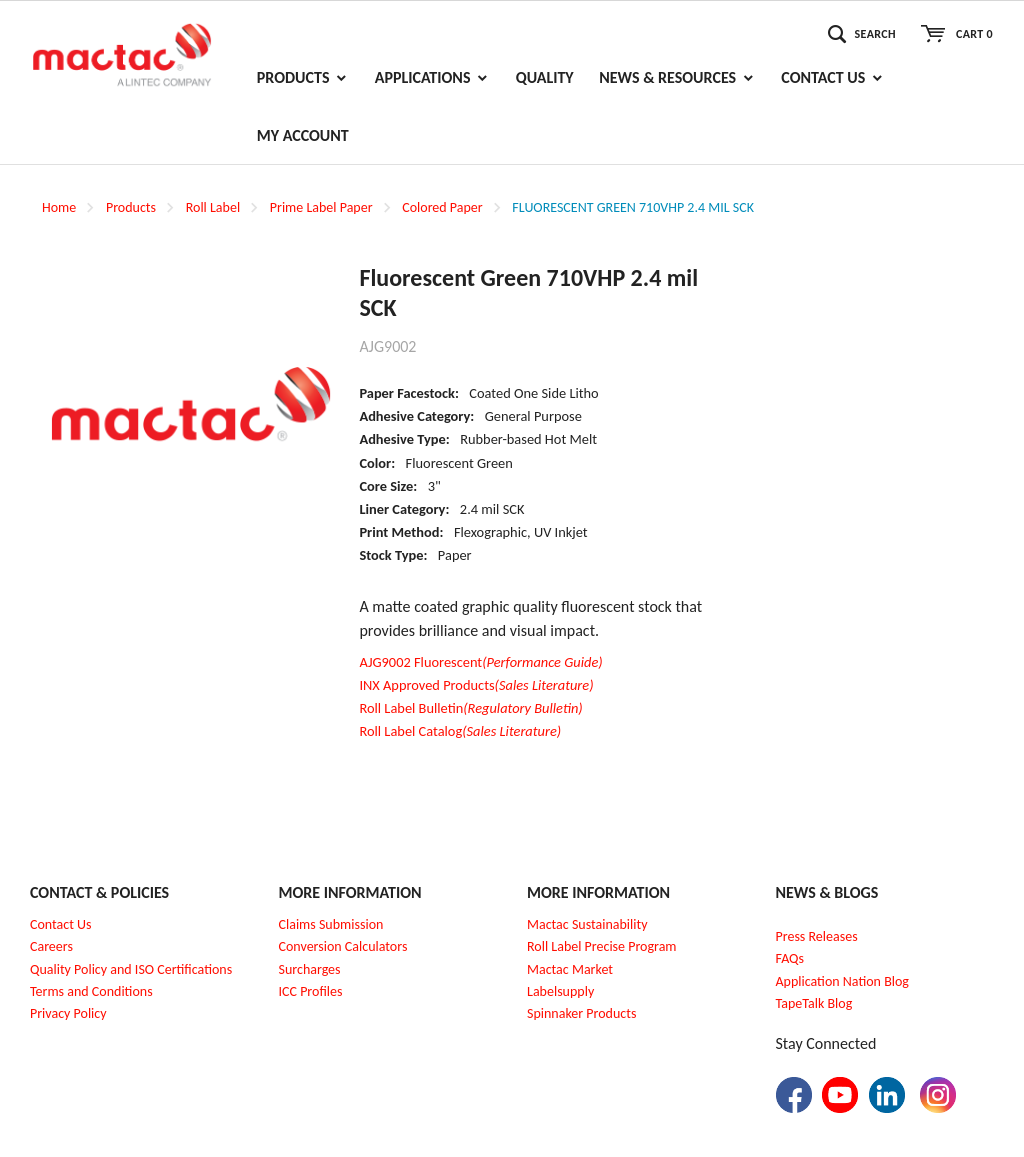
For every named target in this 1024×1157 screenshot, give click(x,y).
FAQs (790, 958)
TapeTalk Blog (814, 1003)
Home (59, 207)
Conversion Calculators (343, 946)
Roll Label (213, 207)
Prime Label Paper (321, 207)
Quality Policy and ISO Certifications (131, 969)
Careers (51, 946)
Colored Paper (442, 207)
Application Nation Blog (842, 981)
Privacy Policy (68, 1013)
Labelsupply (560, 991)
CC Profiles (312, 991)
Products (131, 207)
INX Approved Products (476, 685)
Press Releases (817, 936)
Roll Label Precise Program (602, 946)
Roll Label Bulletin (470, 708)
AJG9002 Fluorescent (480, 662)
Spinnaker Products (581, 1013)
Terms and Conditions (91, 991)
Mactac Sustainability (587, 924)
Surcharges (310, 969)
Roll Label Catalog (460, 731)
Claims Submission (331, 924)
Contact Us (61, 924)
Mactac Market (570, 969)
